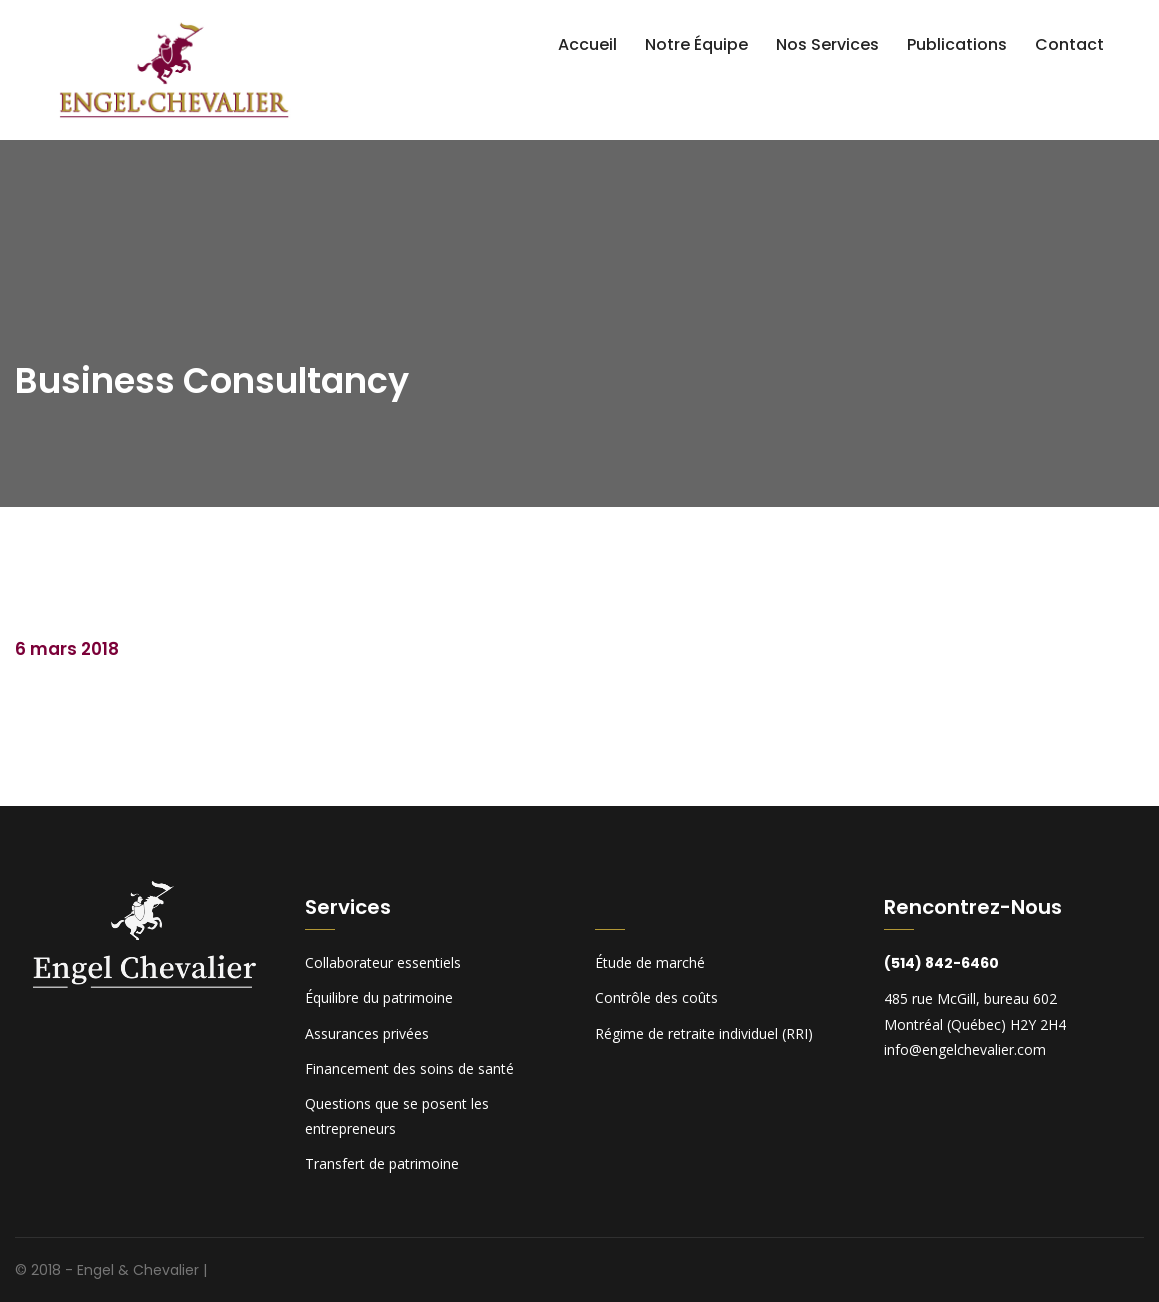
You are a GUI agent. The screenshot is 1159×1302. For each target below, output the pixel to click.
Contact (1069, 44)
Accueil (587, 44)
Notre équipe (696, 44)
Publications (957, 44)
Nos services (827, 44)
